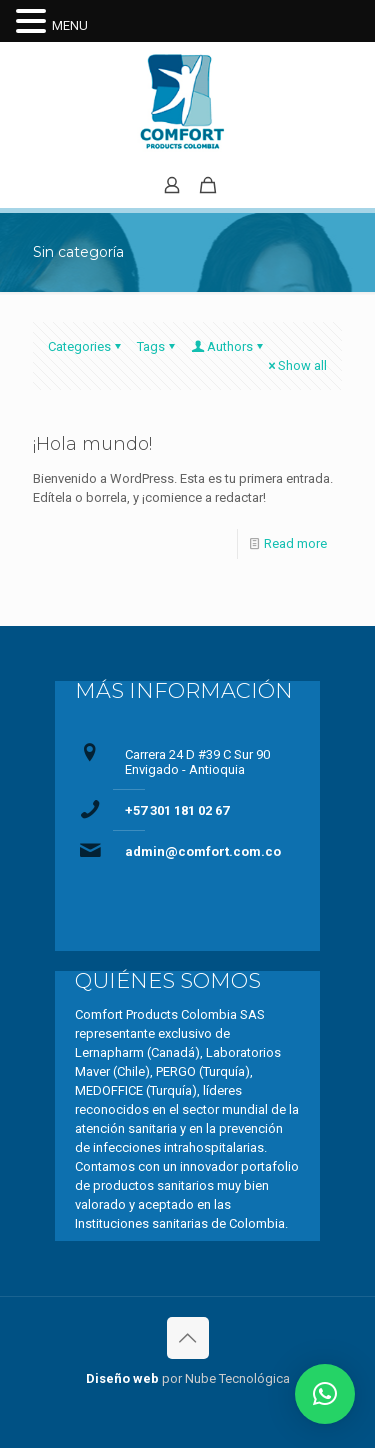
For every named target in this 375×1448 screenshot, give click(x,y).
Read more (295, 543)
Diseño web (122, 1378)
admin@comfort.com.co (203, 851)
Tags (157, 346)
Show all (296, 365)
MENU (70, 25)
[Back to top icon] (188, 1338)
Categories (86, 346)
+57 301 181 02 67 (177, 810)
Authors (228, 346)
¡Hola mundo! (92, 444)
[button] (325, 1394)
